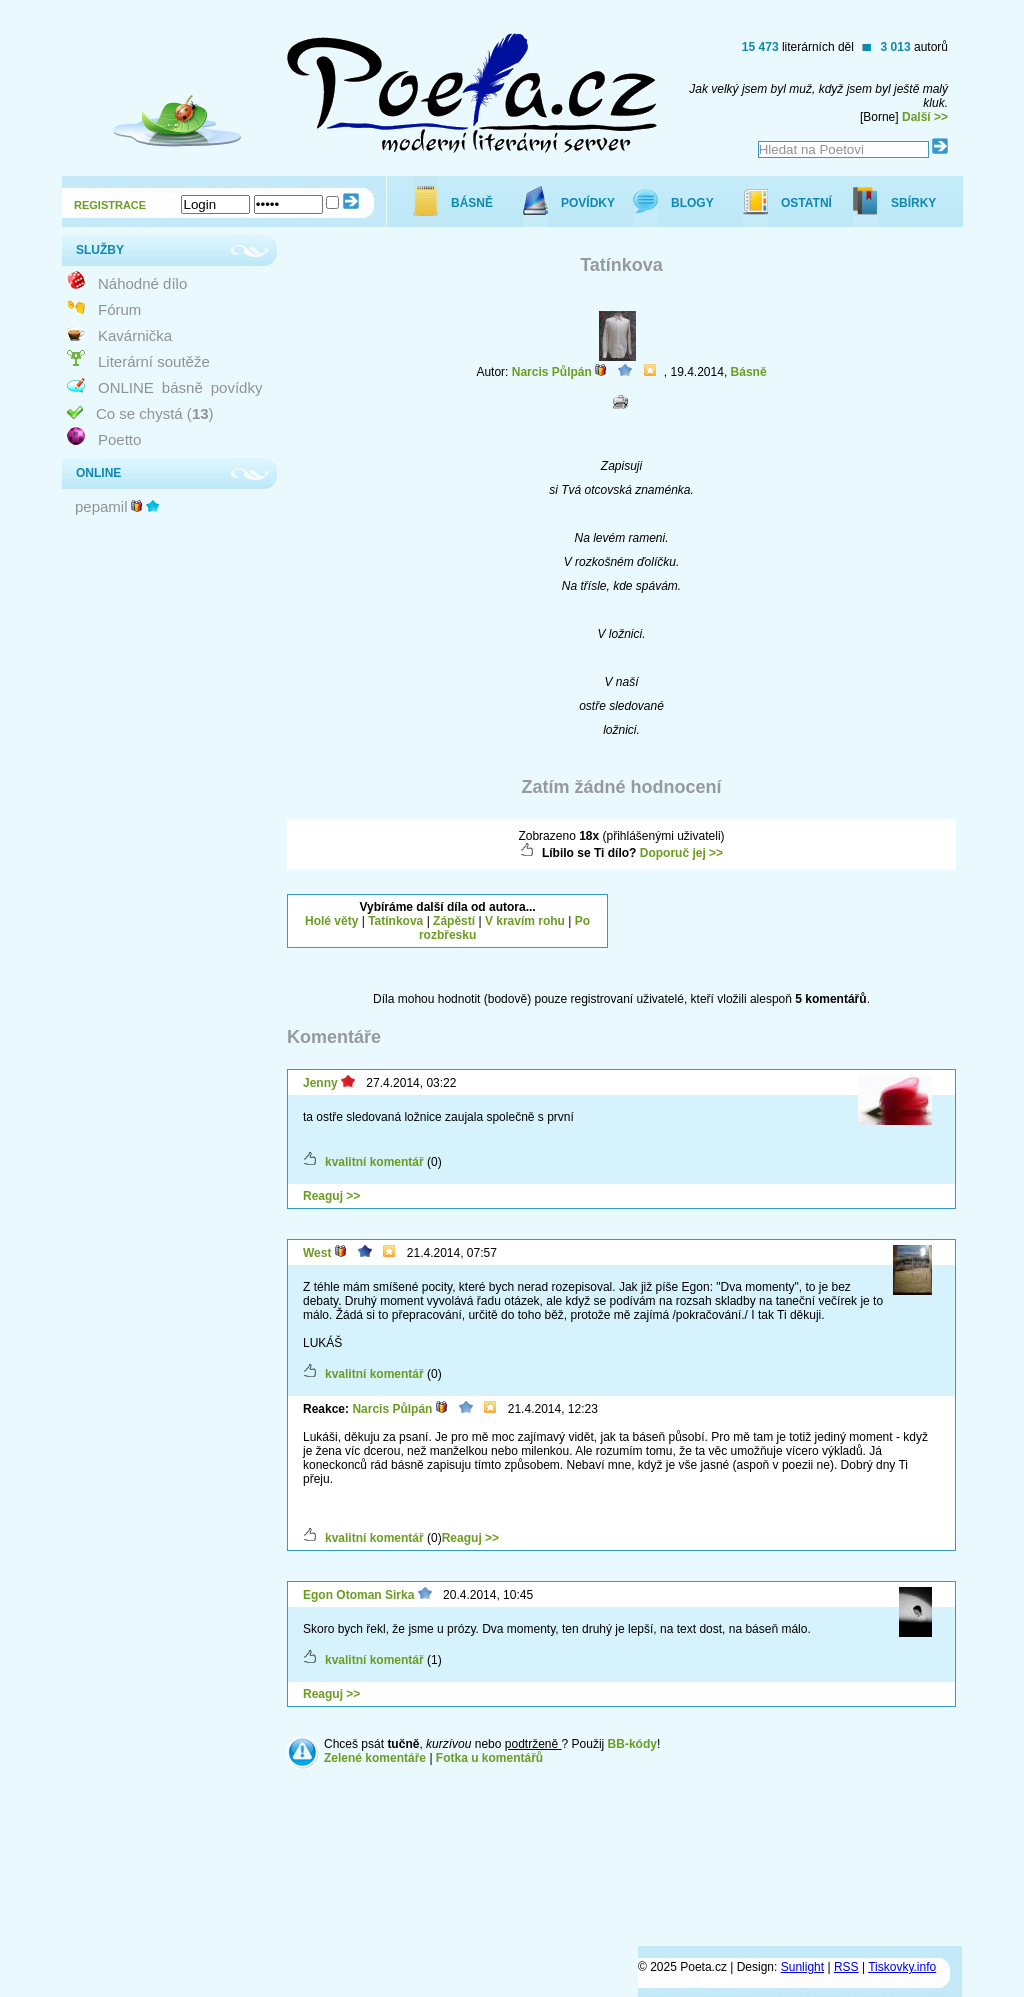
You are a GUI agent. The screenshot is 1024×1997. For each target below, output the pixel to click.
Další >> (925, 117)
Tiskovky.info (902, 1967)
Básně (749, 372)
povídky (237, 387)
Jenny (320, 1083)
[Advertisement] (795, 919)
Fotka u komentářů (489, 1758)
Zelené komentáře (375, 1758)
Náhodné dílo (142, 283)
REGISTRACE (110, 205)
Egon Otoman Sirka (358, 1595)
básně (182, 387)
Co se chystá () (155, 413)
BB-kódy (632, 1744)
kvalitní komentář (374, 1162)
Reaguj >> (331, 1196)
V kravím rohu (525, 921)
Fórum (119, 309)
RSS (846, 1967)
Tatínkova (395, 921)
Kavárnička (135, 335)
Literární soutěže (154, 361)
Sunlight (802, 1967)
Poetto (119, 439)
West (317, 1253)
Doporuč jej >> (681, 853)
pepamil (101, 506)
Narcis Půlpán (552, 372)
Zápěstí (454, 921)
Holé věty (331, 921)
